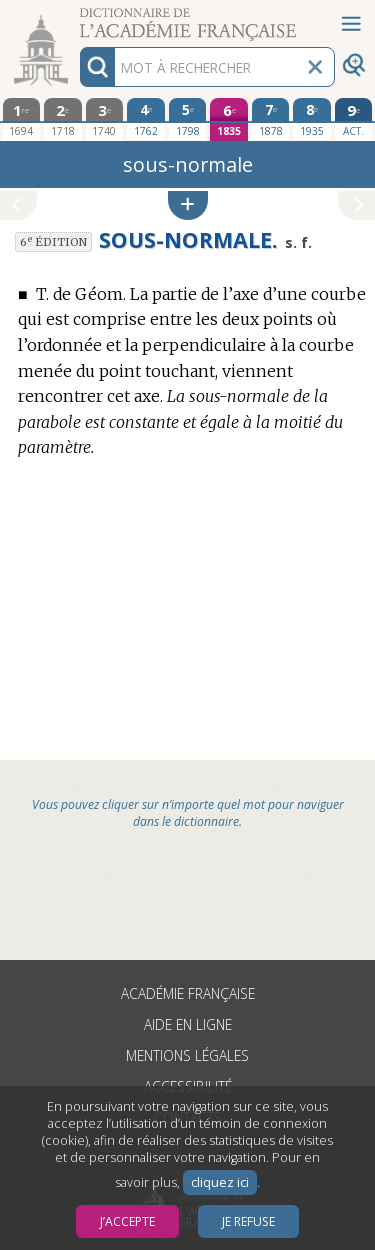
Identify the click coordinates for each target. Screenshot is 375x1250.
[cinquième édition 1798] (188, 119)
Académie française (188, 993)
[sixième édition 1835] (229, 119)
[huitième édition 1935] (312, 119)
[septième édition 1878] (271, 119)
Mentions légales (187, 1055)
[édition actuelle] (354, 119)
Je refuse (248, 1221)
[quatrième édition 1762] (146, 119)
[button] (188, 205)
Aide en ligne (188, 1024)
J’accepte (127, 1221)
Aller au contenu (78, 17)
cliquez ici (220, 1182)
